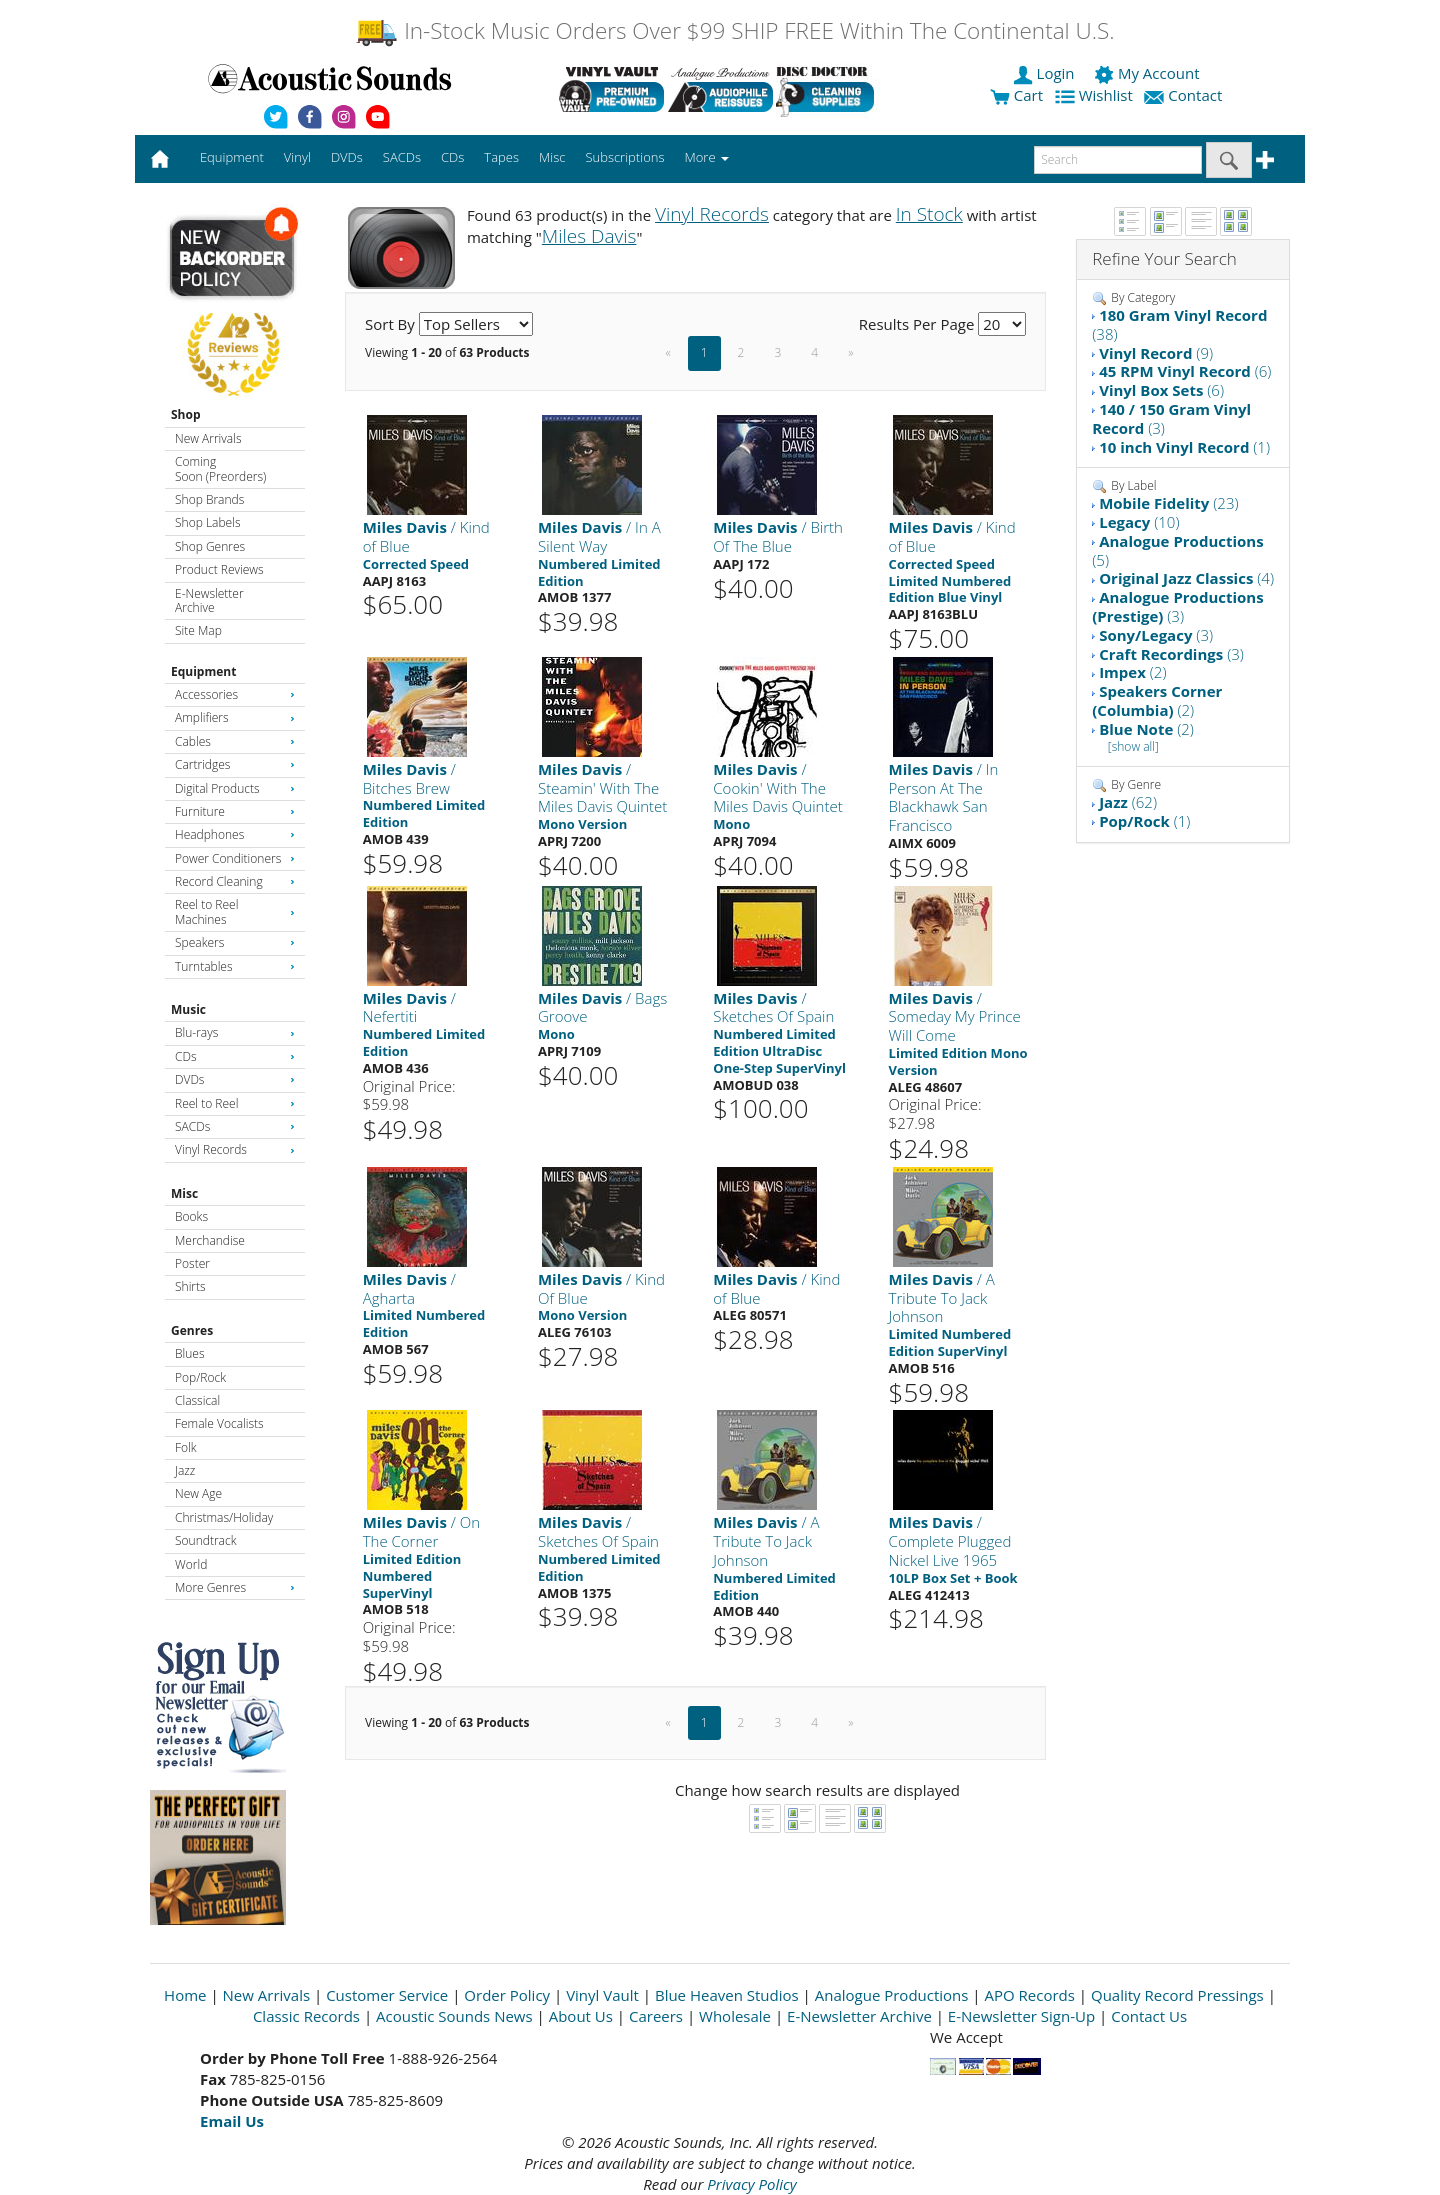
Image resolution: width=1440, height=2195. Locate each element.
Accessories (235, 694)
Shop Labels (207, 522)
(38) (1179, 324)
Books (191, 1216)
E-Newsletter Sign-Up (1021, 2016)
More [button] (707, 157)
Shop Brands (209, 499)
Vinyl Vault (602, 1995)
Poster (192, 1263)
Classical (197, 1400)
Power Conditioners (235, 858)
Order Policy (507, 1995)
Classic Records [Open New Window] (306, 2016)
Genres (192, 1330)
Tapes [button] (501, 157)
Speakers (235, 942)
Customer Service (387, 1995)
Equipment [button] (232, 157)
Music (188, 1009)
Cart (1016, 95)
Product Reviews (219, 569)
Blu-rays (235, 1032)
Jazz (185, 1470)
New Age (198, 1493)
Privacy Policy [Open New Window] (751, 2184)
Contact (1185, 95)
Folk (186, 1447)
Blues (190, 1353)
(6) (1185, 371)
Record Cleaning (235, 881)
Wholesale (735, 2016)
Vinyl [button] (297, 157)
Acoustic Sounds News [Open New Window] (454, 2016)
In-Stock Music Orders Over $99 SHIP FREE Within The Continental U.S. (734, 30)
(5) (1177, 550)
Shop (186, 414)
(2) (1132, 672)
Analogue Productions (892, 1995)
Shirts (190, 1286)
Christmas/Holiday (224, 1517)
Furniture (235, 811)
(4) (1186, 578)
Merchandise (210, 1240)
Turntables (235, 966)
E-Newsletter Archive (209, 600)
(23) (1168, 503)
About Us (581, 2016)
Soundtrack (205, 1540)
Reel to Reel (235, 1103)
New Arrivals (208, 438)
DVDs (235, 1079)
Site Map (198, 630)
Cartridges (235, 764)
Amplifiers (235, 717)
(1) (1184, 447)
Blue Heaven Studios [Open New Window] (727, 1995)
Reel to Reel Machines (235, 911)
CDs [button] (452, 157)
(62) (1128, 802)
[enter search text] (1118, 160)
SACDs (235, 1126)
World (191, 1564)
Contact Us (1149, 2016)
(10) (1139, 522)
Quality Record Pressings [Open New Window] (1177, 1995)
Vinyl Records (235, 1149)
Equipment (203, 671)
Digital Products (235, 788)
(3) (1171, 418)
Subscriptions (624, 157)
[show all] (1133, 746)
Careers (656, 2016)
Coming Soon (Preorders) (220, 468)
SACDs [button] (402, 157)
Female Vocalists (219, 1423)
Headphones (235, 834)
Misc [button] (552, 157)
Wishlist (1096, 95)
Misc (184, 1193)
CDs (235, 1056)
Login (1046, 73)
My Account (1148, 73)
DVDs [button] (347, 157)
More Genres (235, 1587)
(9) (1156, 353)
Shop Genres (210, 546)
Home (185, 1995)
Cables (235, 741)
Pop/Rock (200, 1377)
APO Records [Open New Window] (1030, 1995)
